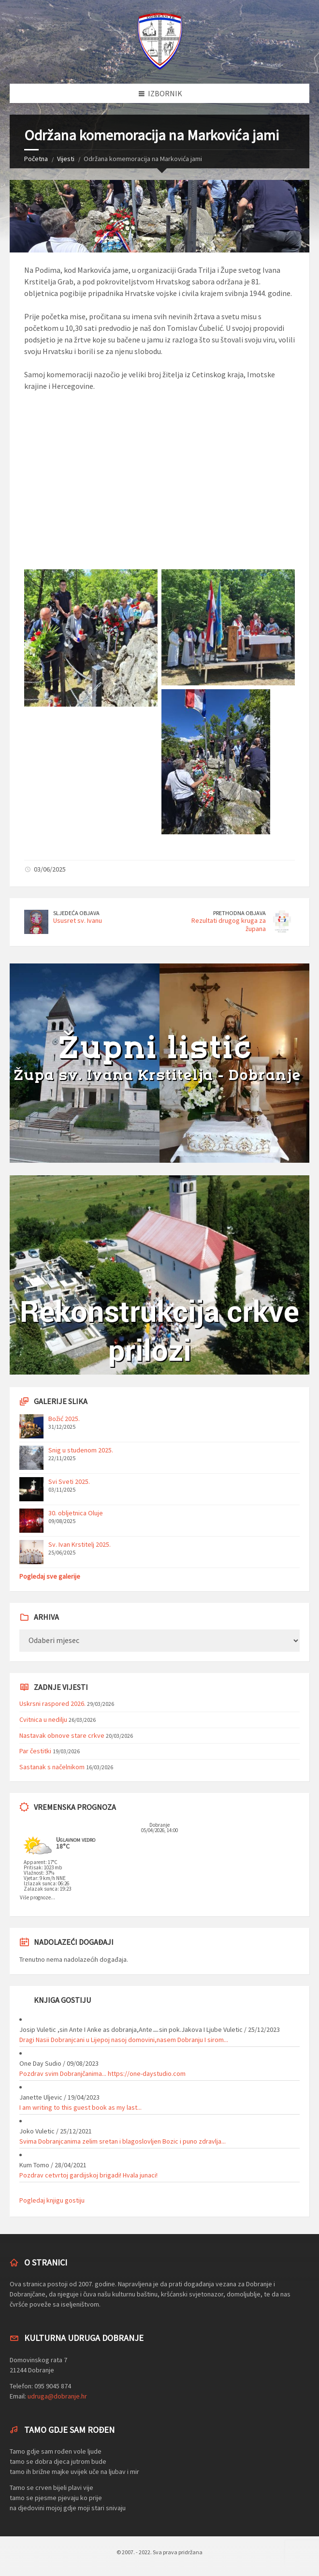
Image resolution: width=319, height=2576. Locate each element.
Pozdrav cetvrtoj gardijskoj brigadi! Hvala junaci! (88, 2175)
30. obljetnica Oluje (75, 1513)
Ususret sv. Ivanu (77, 920)
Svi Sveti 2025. (69, 1481)
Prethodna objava (239, 913)
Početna (36, 158)
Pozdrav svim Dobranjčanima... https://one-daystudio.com (102, 2073)
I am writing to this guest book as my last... (80, 2107)
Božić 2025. (64, 1418)
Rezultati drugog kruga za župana (228, 924)
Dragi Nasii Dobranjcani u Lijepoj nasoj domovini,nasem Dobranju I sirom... (123, 2039)
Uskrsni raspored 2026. (52, 1703)
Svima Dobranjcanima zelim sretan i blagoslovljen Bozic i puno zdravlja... (122, 2141)
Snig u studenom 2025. (80, 1450)
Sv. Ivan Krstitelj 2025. (79, 1544)
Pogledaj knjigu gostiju (52, 2200)
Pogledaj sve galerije (49, 1576)
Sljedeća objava (76, 913)
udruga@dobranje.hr (57, 2396)
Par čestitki (35, 1751)
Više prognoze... (37, 1897)
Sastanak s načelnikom (52, 1766)
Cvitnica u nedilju (43, 1719)
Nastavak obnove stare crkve (61, 1735)
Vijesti (65, 158)
